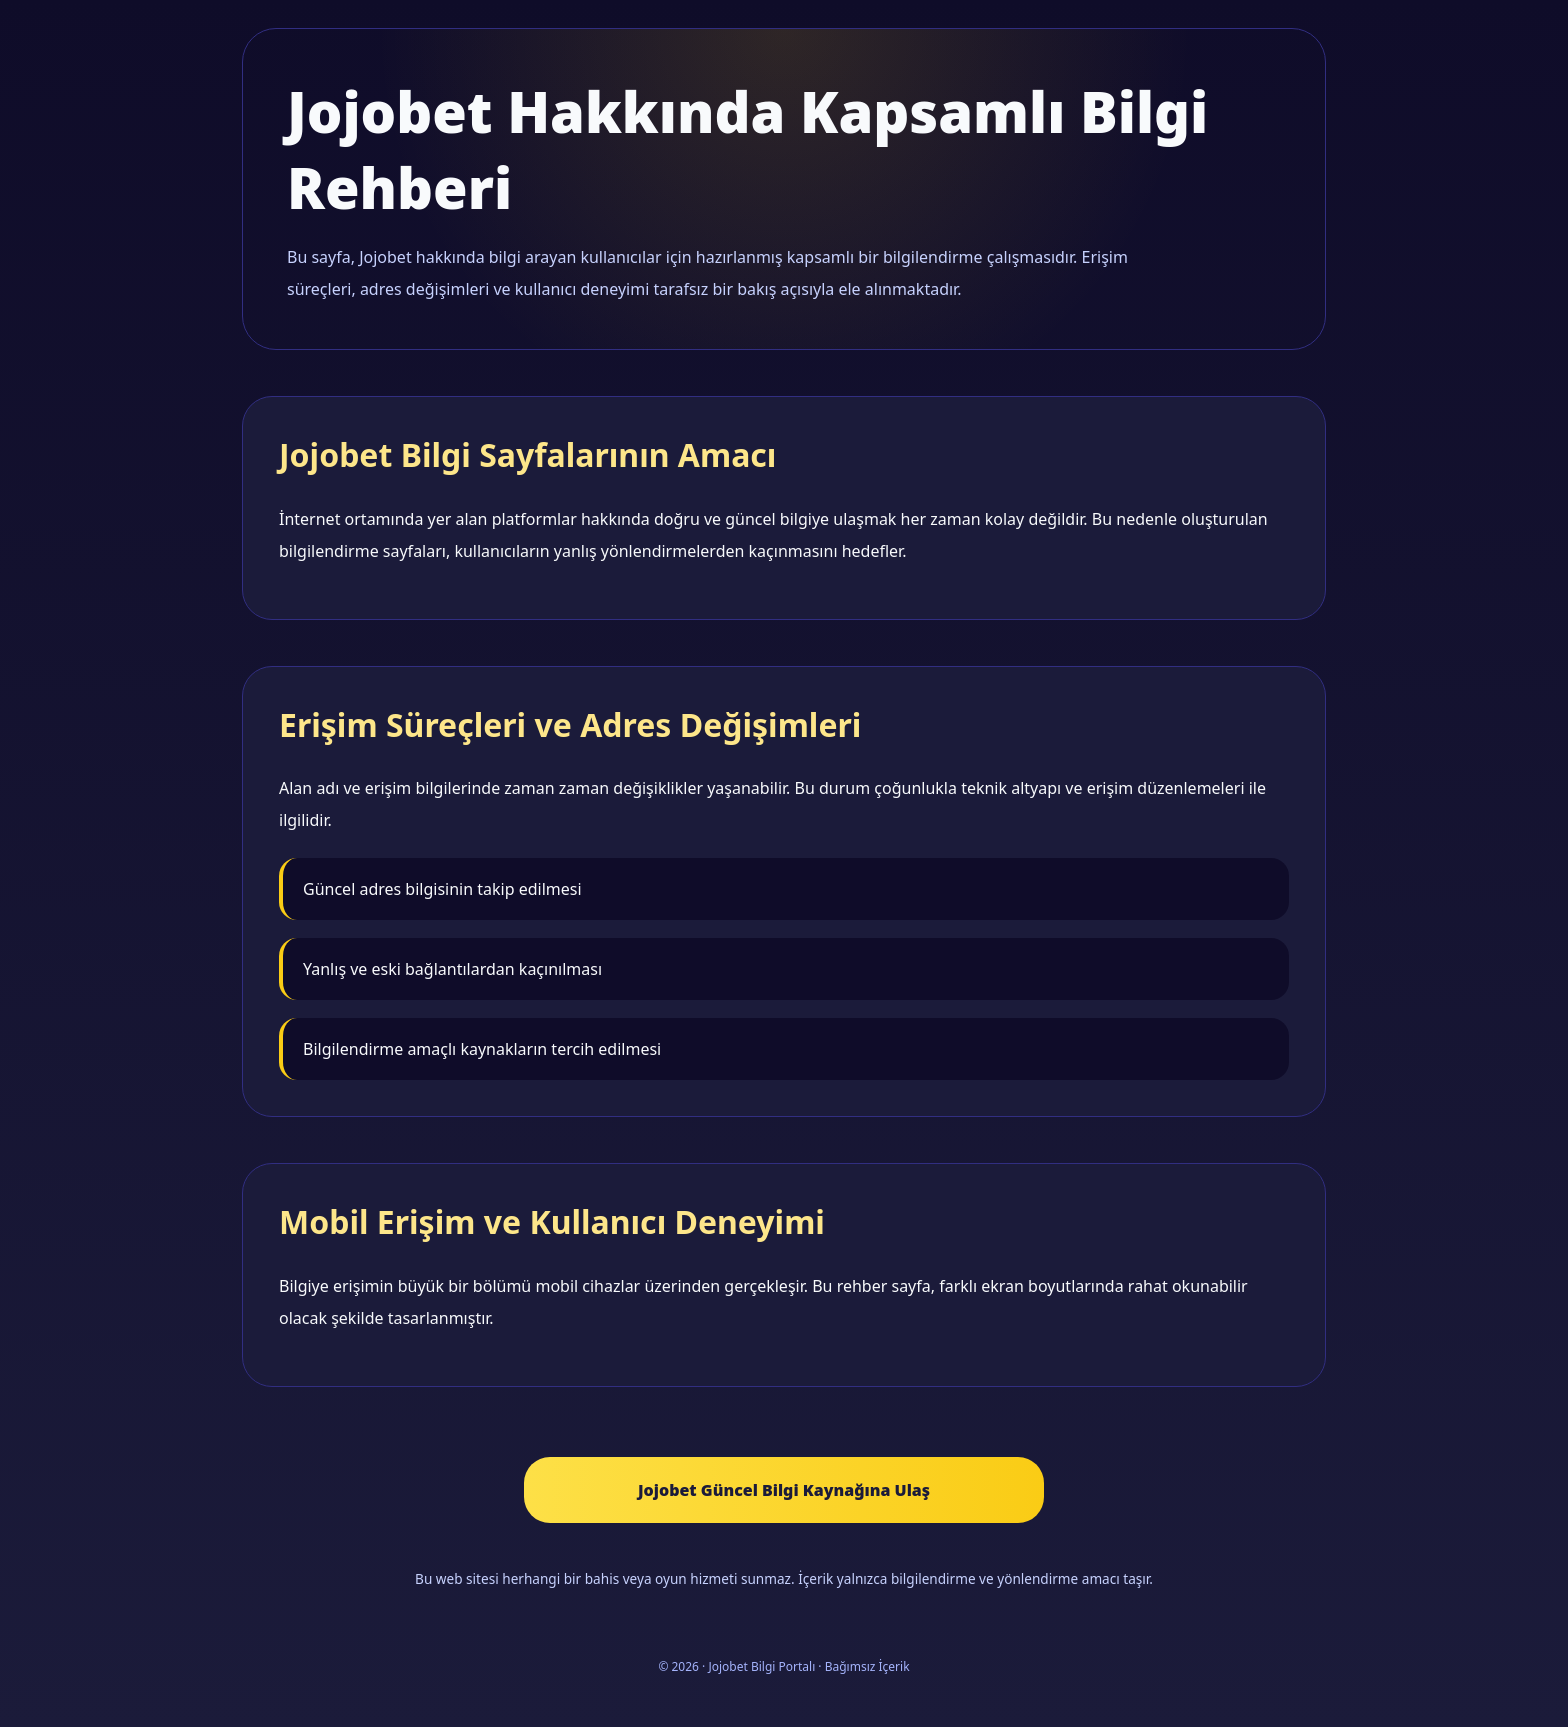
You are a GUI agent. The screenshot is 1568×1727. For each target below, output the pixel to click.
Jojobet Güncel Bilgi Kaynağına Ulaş (784, 1490)
